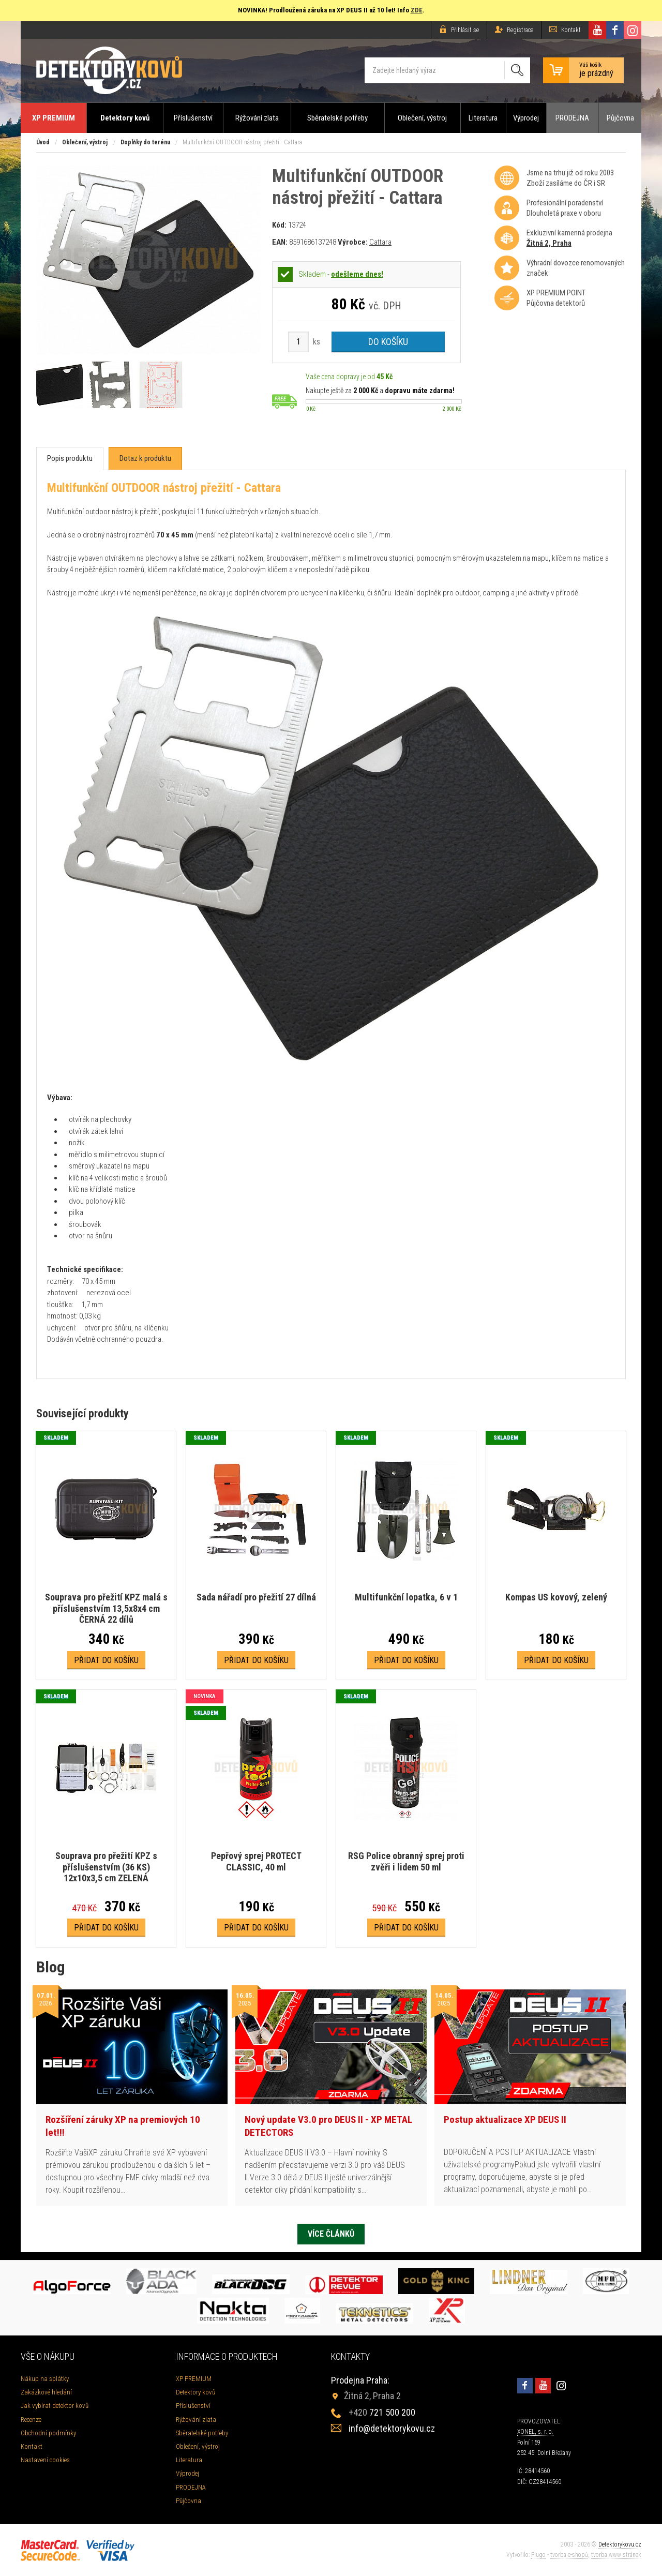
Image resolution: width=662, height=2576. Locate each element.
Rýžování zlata (257, 118)
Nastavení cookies (45, 2460)
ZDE (417, 10)
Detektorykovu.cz (619, 2544)
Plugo (538, 2554)
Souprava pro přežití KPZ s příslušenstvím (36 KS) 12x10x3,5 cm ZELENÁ (106, 1866)
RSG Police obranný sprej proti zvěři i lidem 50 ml (406, 1861)
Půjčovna (620, 118)
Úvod (43, 142)
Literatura (483, 118)
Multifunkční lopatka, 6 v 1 (406, 1597)
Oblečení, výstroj (422, 118)
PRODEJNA (572, 118)
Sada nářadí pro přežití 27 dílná (256, 1597)
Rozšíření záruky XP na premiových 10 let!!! (123, 2126)
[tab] (69, 458)
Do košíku (388, 341)
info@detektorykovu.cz (392, 2428)
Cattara (380, 242)
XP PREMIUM (53, 118)
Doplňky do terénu (145, 142)
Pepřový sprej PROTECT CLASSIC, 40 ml (256, 1861)
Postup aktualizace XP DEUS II (505, 2119)
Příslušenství (193, 118)
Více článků (331, 2234)
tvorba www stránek (616, 2554)
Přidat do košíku (106, 1660)
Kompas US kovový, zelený (556, 1597)
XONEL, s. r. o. (535, 2431)
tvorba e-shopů (569, 2554)
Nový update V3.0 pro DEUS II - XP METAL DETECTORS (328, 2126)
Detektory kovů (124, 118)
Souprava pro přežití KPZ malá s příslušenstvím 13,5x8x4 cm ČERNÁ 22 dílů (106, 1608)
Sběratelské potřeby (337, 118)
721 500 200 (382, 2412)
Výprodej (526, 118)
